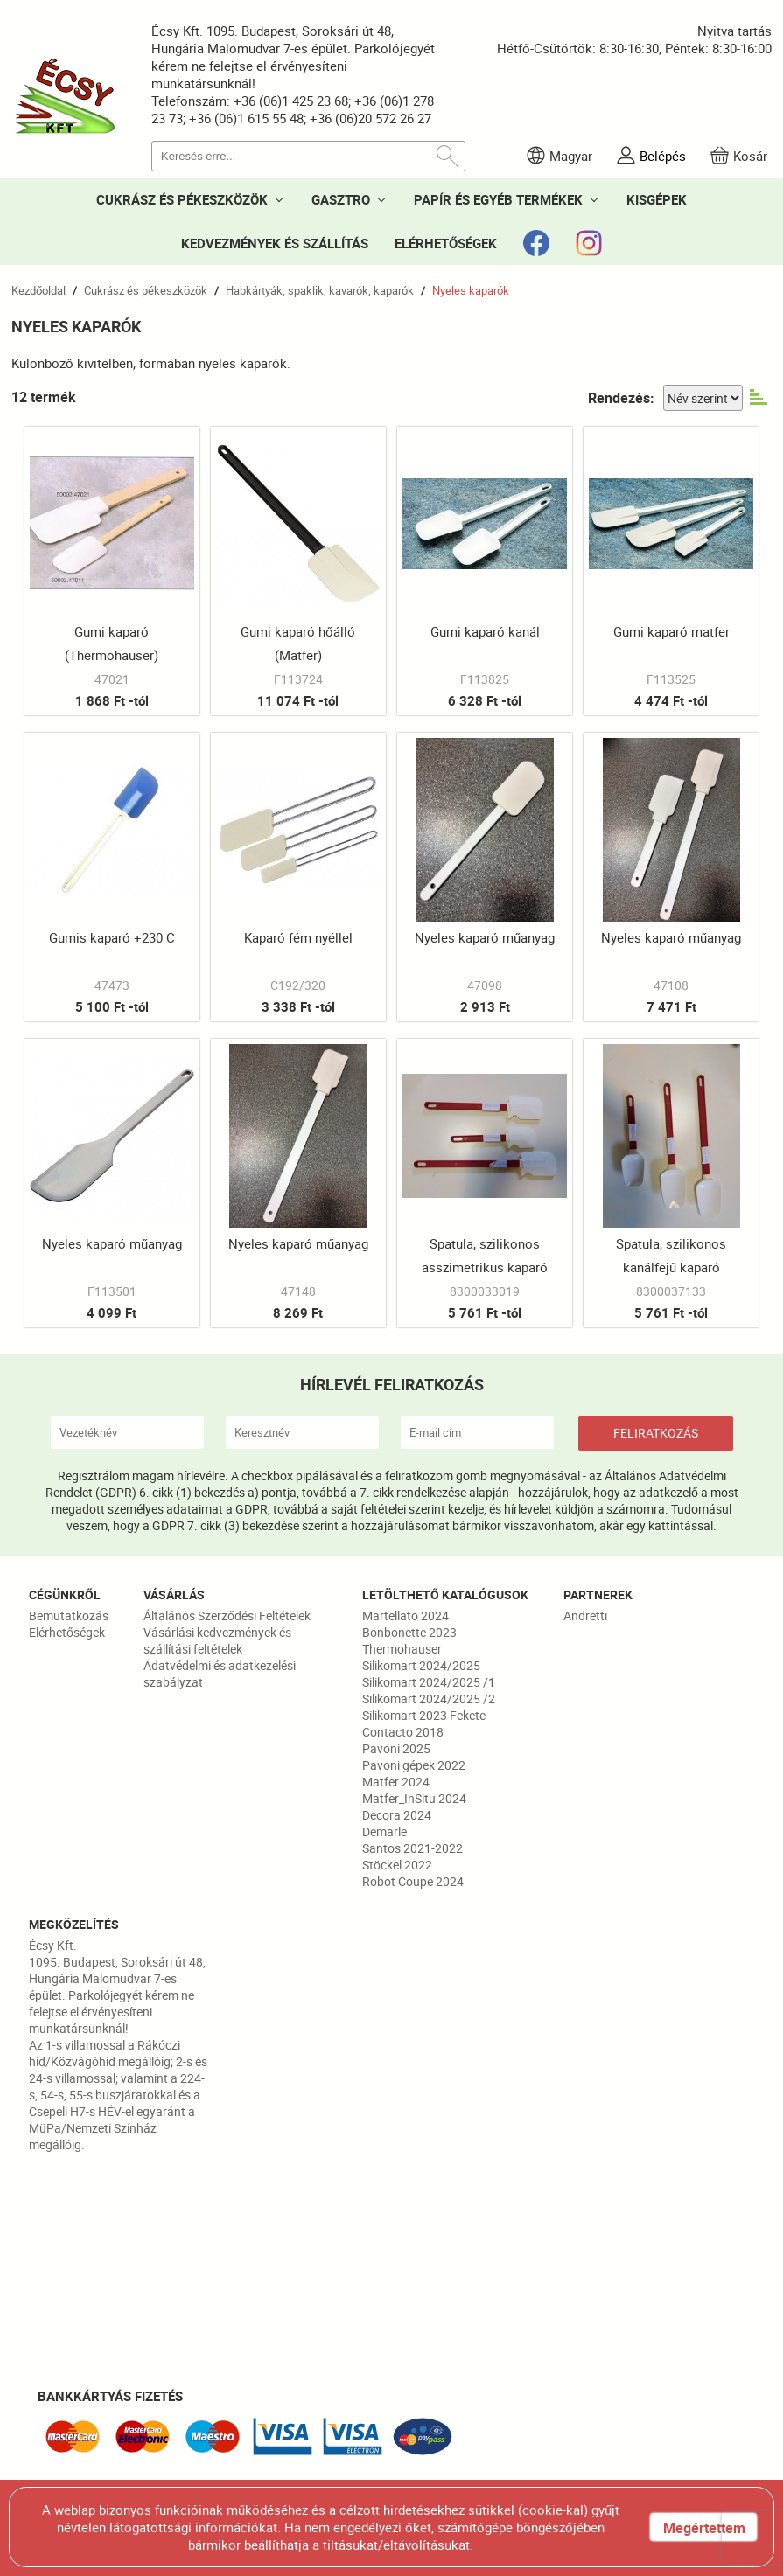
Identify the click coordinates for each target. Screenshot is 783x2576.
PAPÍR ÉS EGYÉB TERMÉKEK (498, 199)
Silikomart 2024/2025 (421, 1665)
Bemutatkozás (68, 1615)
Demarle (384, 1831)
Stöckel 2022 (397, 1864)
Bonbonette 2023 (409, 1632)
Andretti (585, 1615)
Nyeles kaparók (470, 290)
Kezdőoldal (38, 290)
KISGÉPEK (656, 199)
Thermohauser (402, 1648)
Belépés (663, 155)
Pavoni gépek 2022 (413, 1765)
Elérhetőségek (67, 1632)
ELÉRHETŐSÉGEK (446, 243)
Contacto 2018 (403, 1731)
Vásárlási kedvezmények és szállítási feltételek (217, 1640)
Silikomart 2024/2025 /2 (428, 1698)
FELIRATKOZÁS (655, 1432)
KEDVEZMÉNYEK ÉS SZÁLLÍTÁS (274, 243)
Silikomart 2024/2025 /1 (428, 1682)
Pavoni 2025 (396, 1748)
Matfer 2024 (396, 1781)
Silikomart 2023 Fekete (424, 1715)
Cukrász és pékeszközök (145, 290)
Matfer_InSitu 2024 (414, 1798)
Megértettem (704, 2528)
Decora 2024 (396, 1815)
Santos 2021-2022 (412, 1848)
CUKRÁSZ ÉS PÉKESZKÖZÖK (182, 199)
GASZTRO (340, 199)
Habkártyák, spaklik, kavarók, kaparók (320, 290)
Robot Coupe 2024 (413, 1881)
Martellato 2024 (405, 1615)
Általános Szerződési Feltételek (227, 1615)
